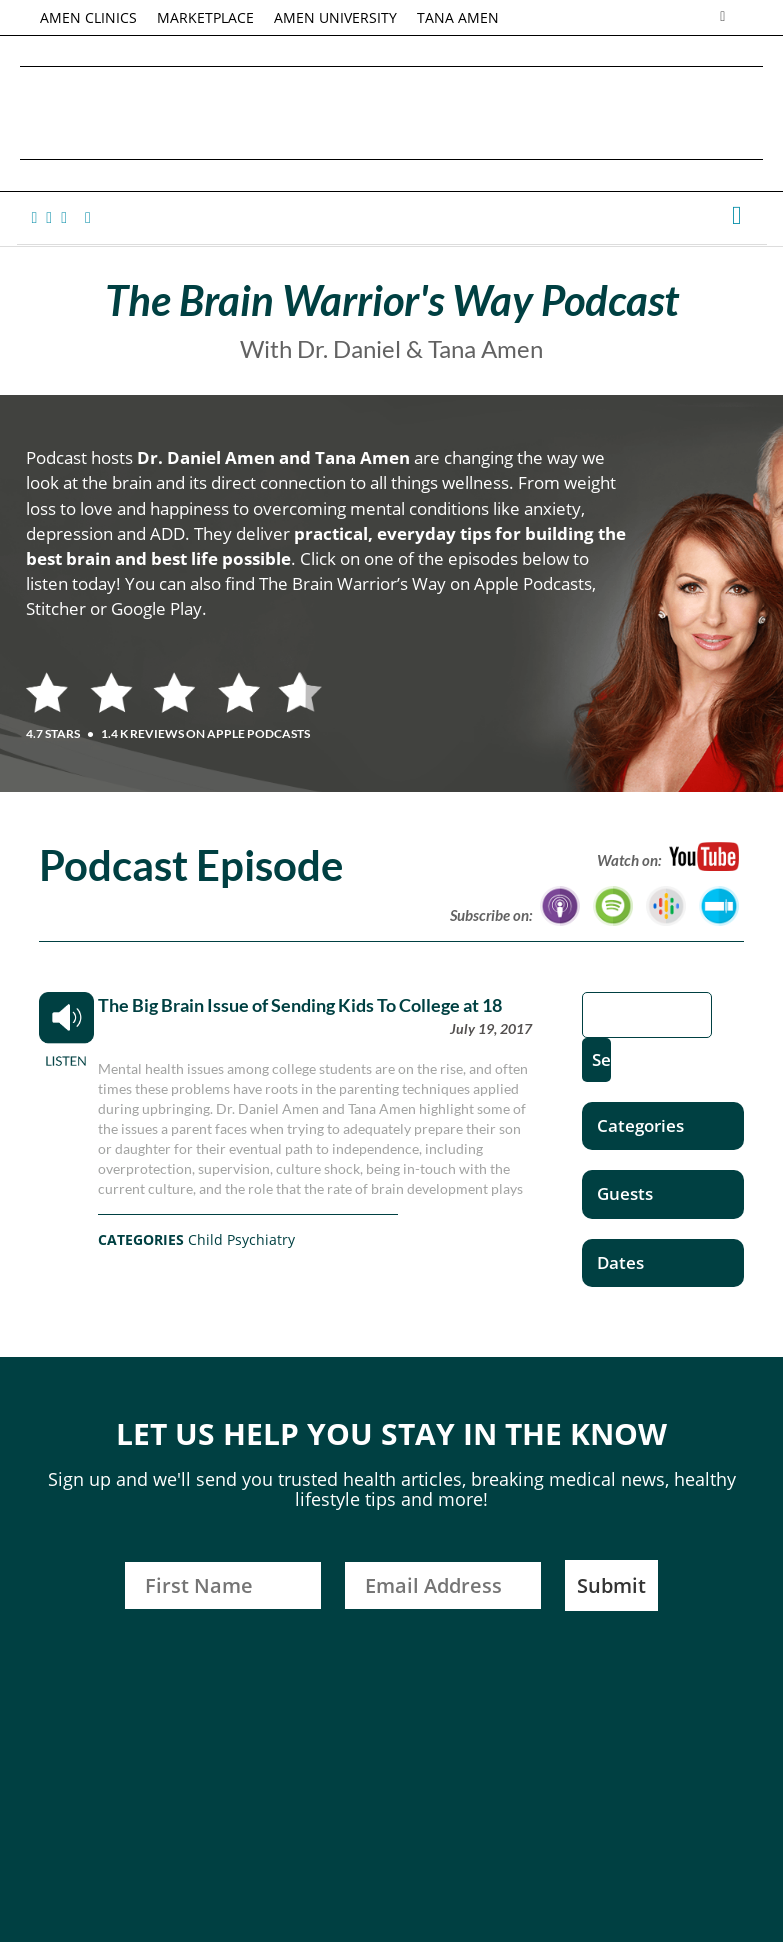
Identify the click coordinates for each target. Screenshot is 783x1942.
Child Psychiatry (241, 1239)
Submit (611, 1585)
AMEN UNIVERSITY (335, 17)
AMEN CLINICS (88, 17)
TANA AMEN (458, 17)
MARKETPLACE (205, 17)
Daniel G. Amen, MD (392, 112)
